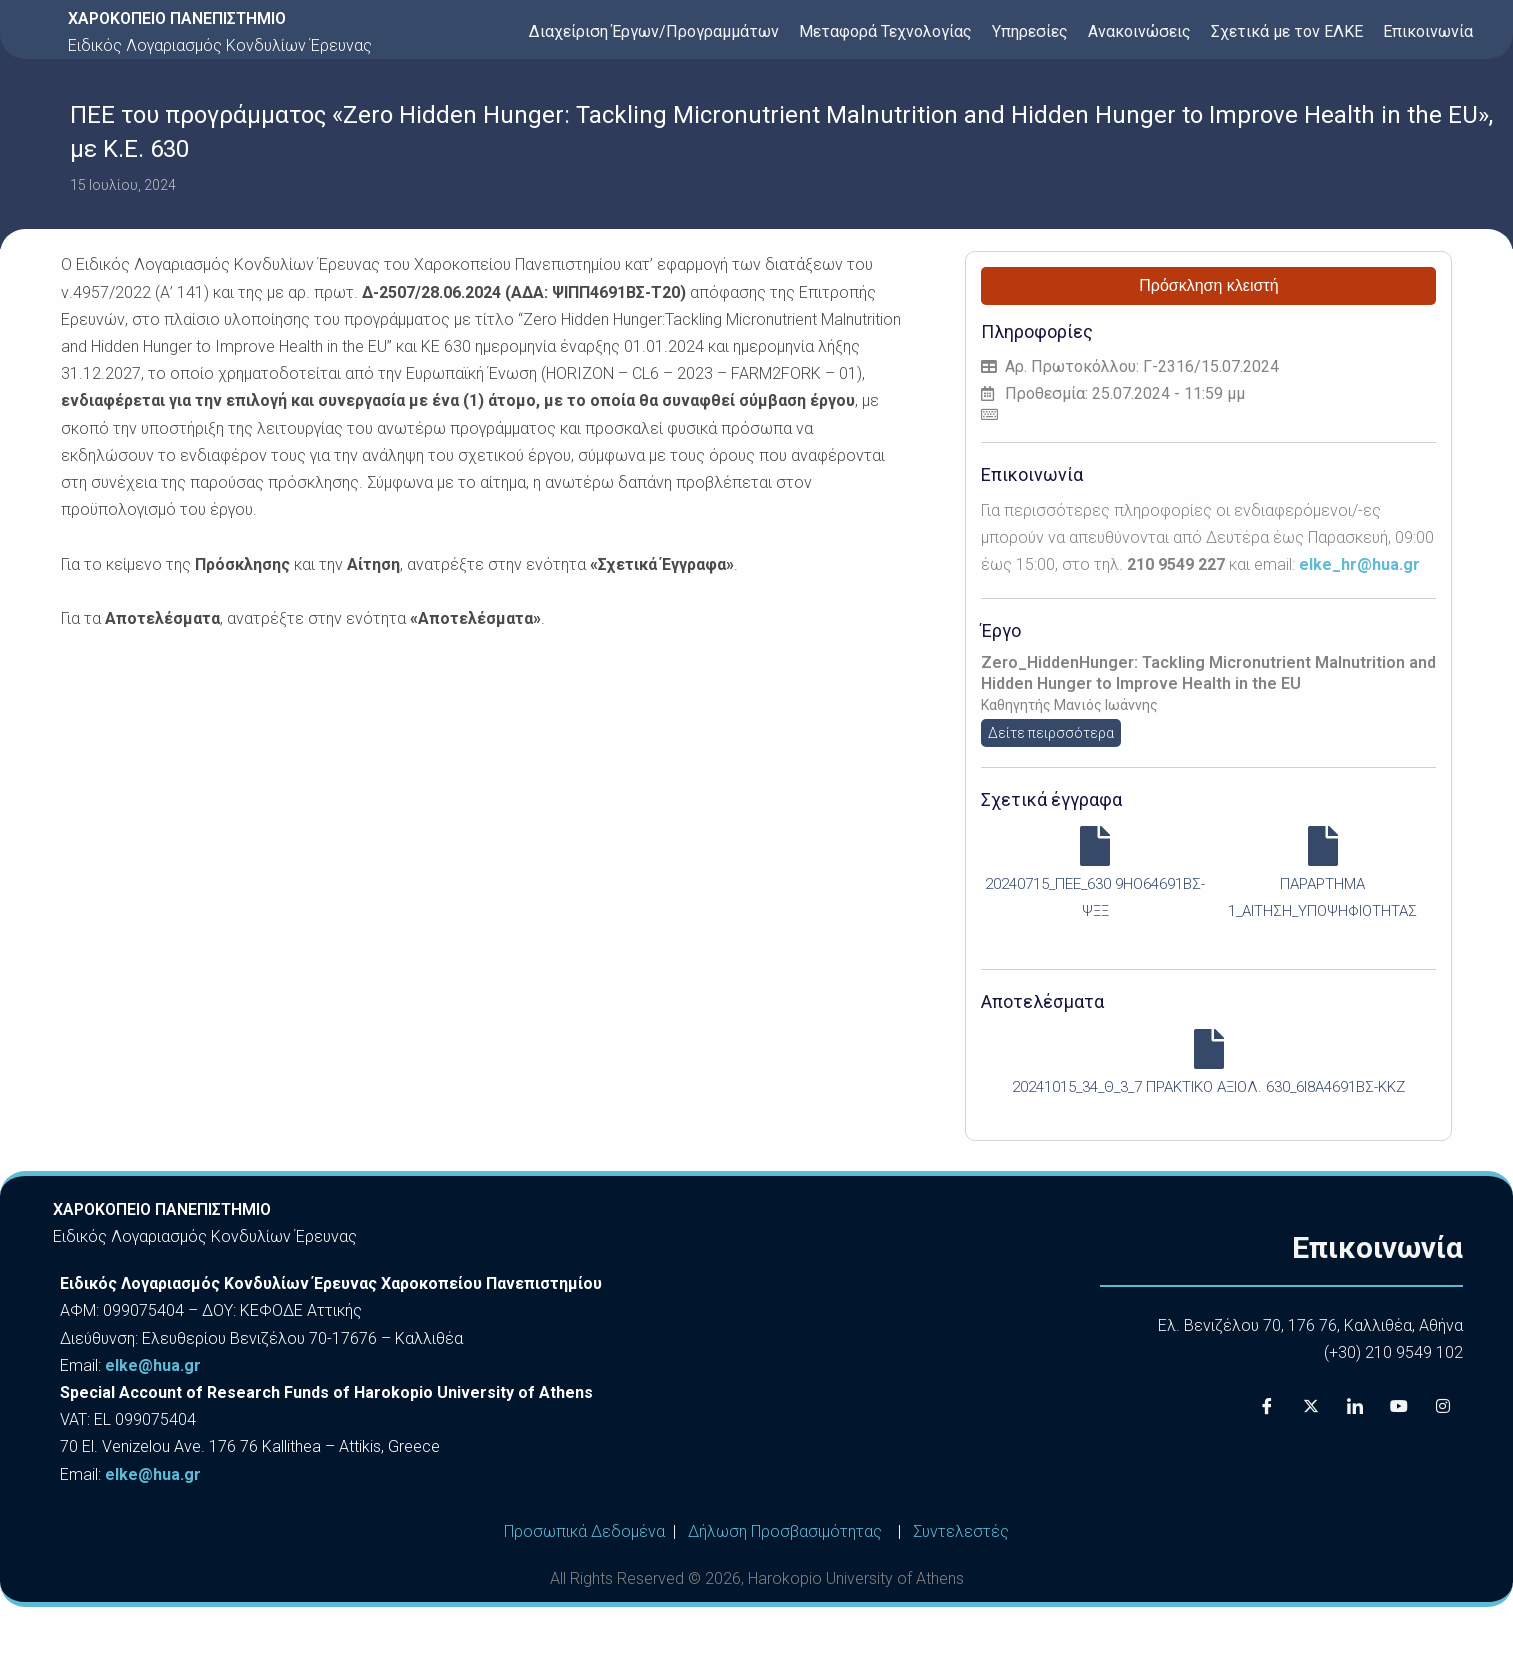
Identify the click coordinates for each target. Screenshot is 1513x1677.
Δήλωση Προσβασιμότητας (785, 1531)
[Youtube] (1399, 1406)
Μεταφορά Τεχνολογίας (885, 31)
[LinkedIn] (1355, 1406)
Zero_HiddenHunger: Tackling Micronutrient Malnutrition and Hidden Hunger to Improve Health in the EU (1208, 673)
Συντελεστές (961, 1531)
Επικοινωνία (1428, 31)
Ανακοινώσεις (1139, 31)
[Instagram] (1443, 1406)
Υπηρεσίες (1030, 31)
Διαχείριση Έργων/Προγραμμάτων (654, 31)
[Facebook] (1267, 1406)
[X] (1311, 1406)
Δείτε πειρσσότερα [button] (1051, 733)
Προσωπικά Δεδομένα (584, 1531)
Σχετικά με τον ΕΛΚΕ (1287, 31)
